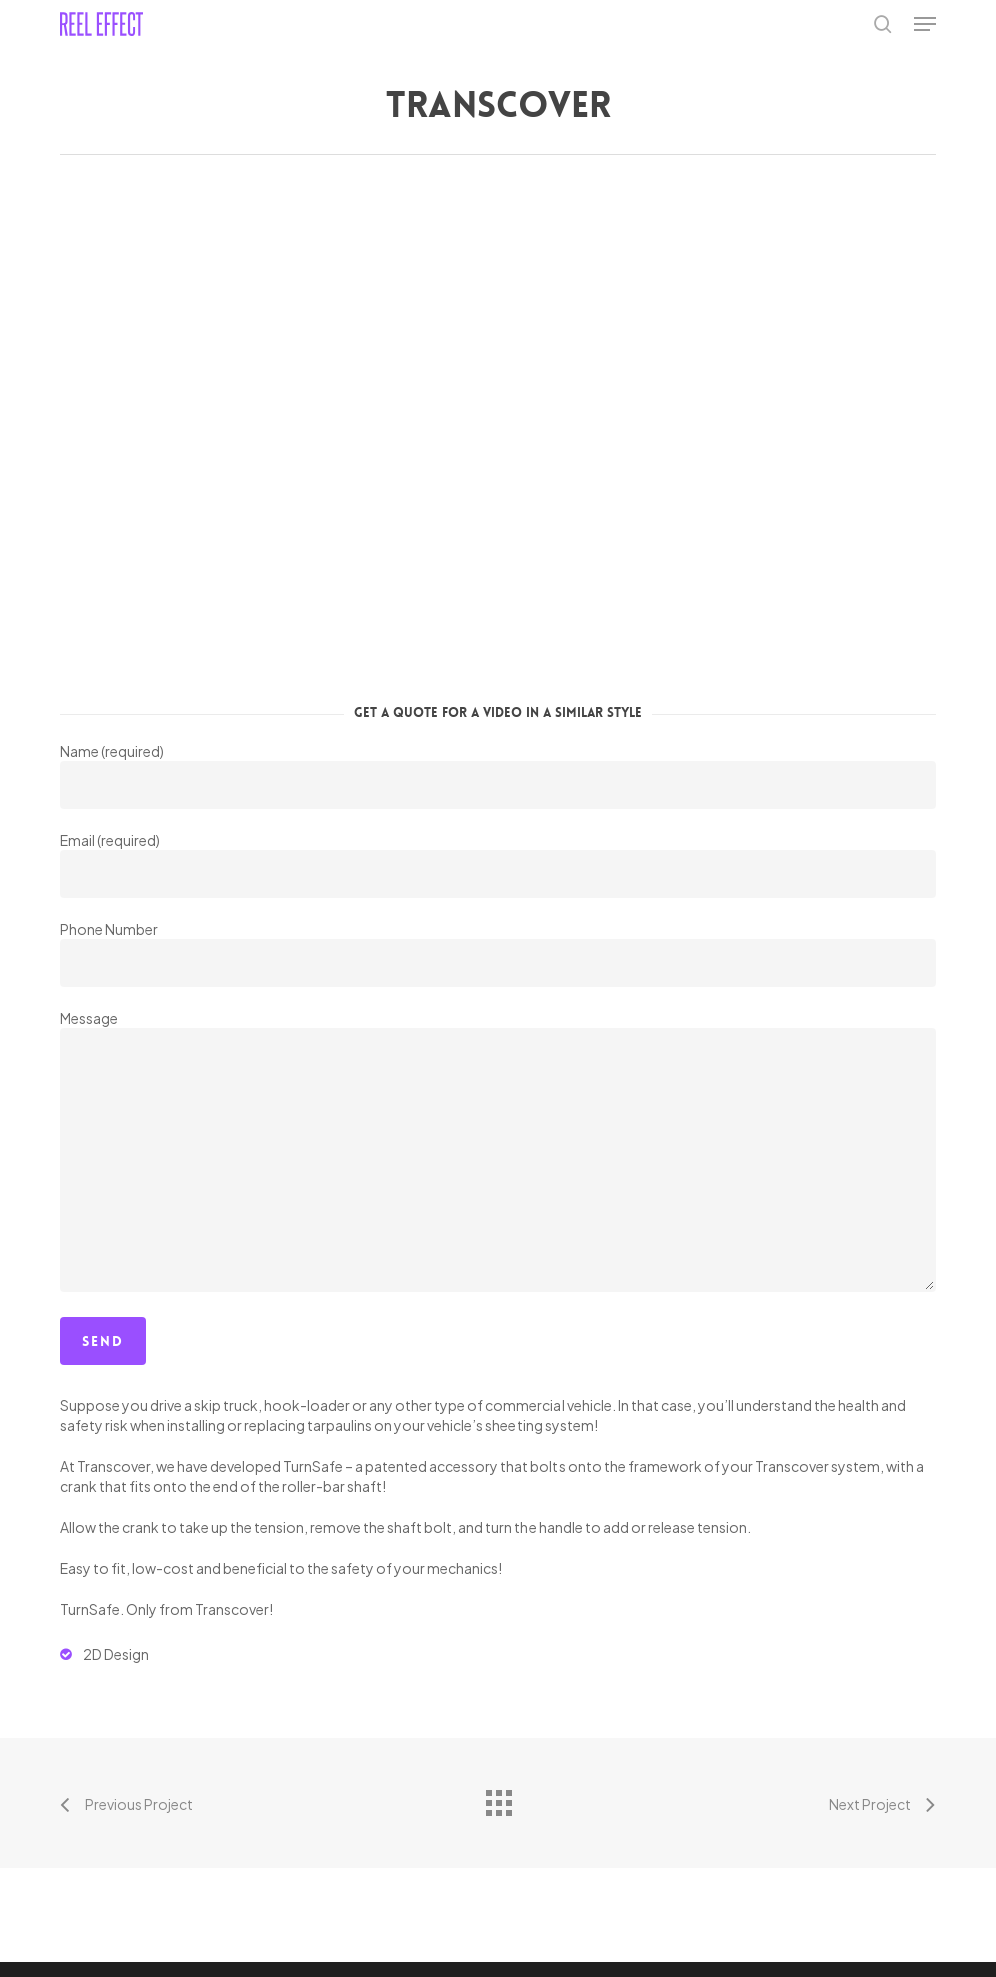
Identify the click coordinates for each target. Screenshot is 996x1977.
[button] (925, 24)
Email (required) (498, 864)
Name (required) (498, 775)
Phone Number (498, 953)
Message (498, 1152)
